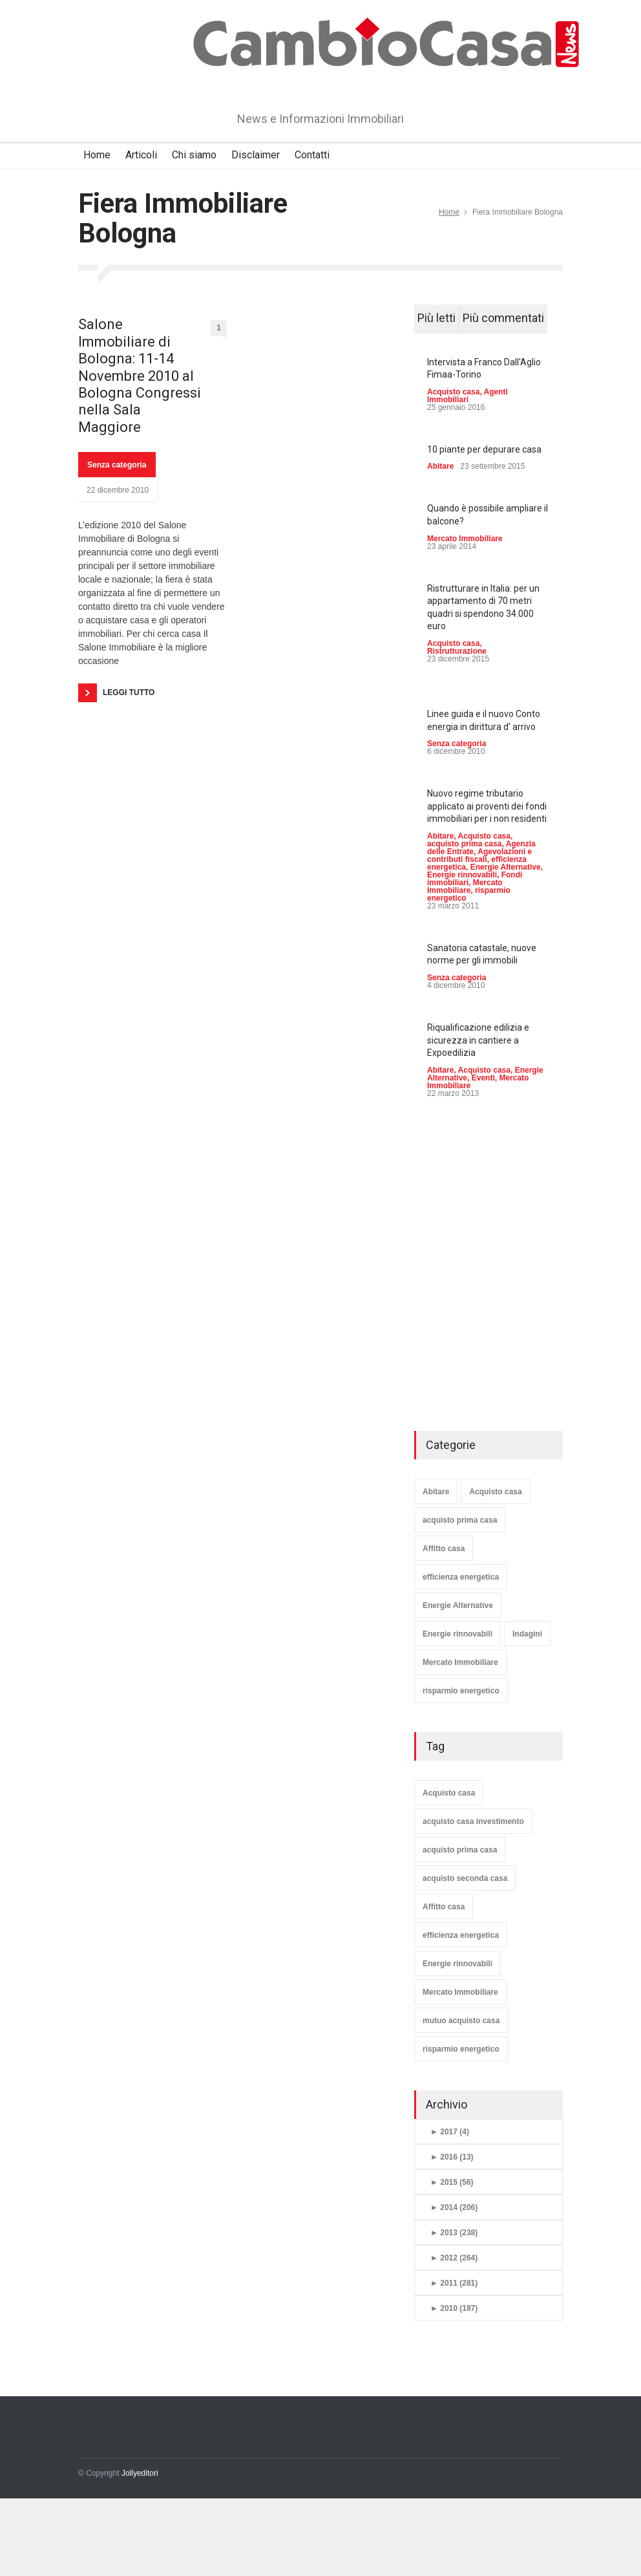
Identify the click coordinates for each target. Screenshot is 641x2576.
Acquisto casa (453, 391)
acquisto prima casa (464, 843)
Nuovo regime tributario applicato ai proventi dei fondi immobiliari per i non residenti (487, 806)
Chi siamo (194, 155)
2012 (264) (454, 2257)
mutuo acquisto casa (461, 2020)
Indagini (527, 1633)
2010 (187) (454, 2308)
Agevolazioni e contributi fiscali (479, 855)
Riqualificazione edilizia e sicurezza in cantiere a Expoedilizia (478, 1040)
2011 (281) (454, 2283)
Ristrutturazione (457, 651)
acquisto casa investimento (473, 1821)
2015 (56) (452, 2182)
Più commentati (503, 318)
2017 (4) (449, 2131)
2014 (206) (454, 2207)
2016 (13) (452, 2157)
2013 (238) (454, 2232)
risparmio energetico (461, 1690)
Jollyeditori (139, 2473)
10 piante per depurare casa (484, 449)
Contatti (312, 155)
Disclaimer (255, 155)
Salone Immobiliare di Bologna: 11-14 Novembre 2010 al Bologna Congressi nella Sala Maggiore (139, 375)
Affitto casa (444, 1548)
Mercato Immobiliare (465, 538)
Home (96, 155)
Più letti (436, 318)
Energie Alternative (505, 867)
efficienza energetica (461, 1577)
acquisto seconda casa (465, 1878)
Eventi (483, 1077)
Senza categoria (116, 464)
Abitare (440, 466)
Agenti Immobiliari (467, 395)
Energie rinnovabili (462, 874)
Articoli (141, 155)
